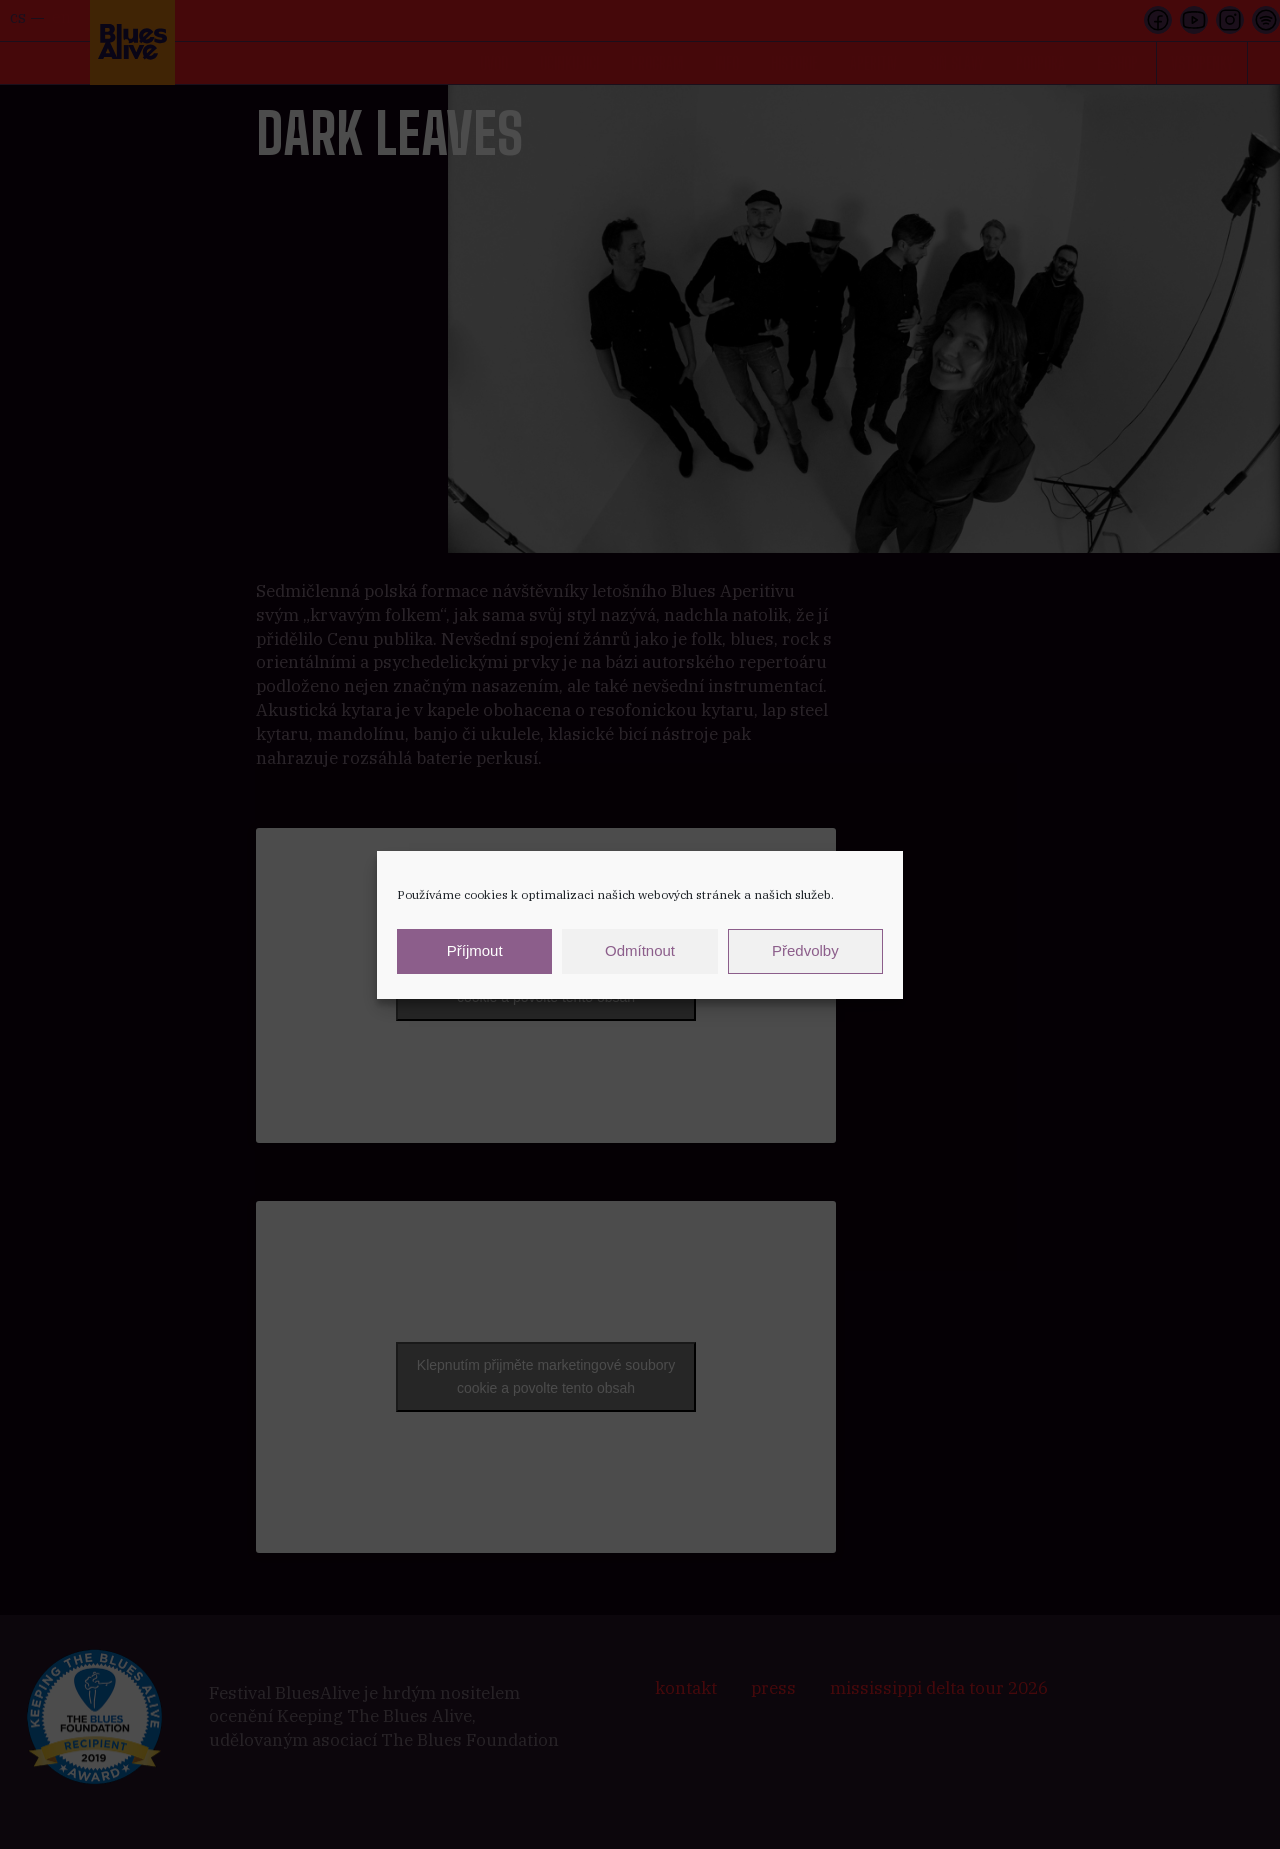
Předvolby (805, 950)
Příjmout (475, 950)
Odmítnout (640, 950)
